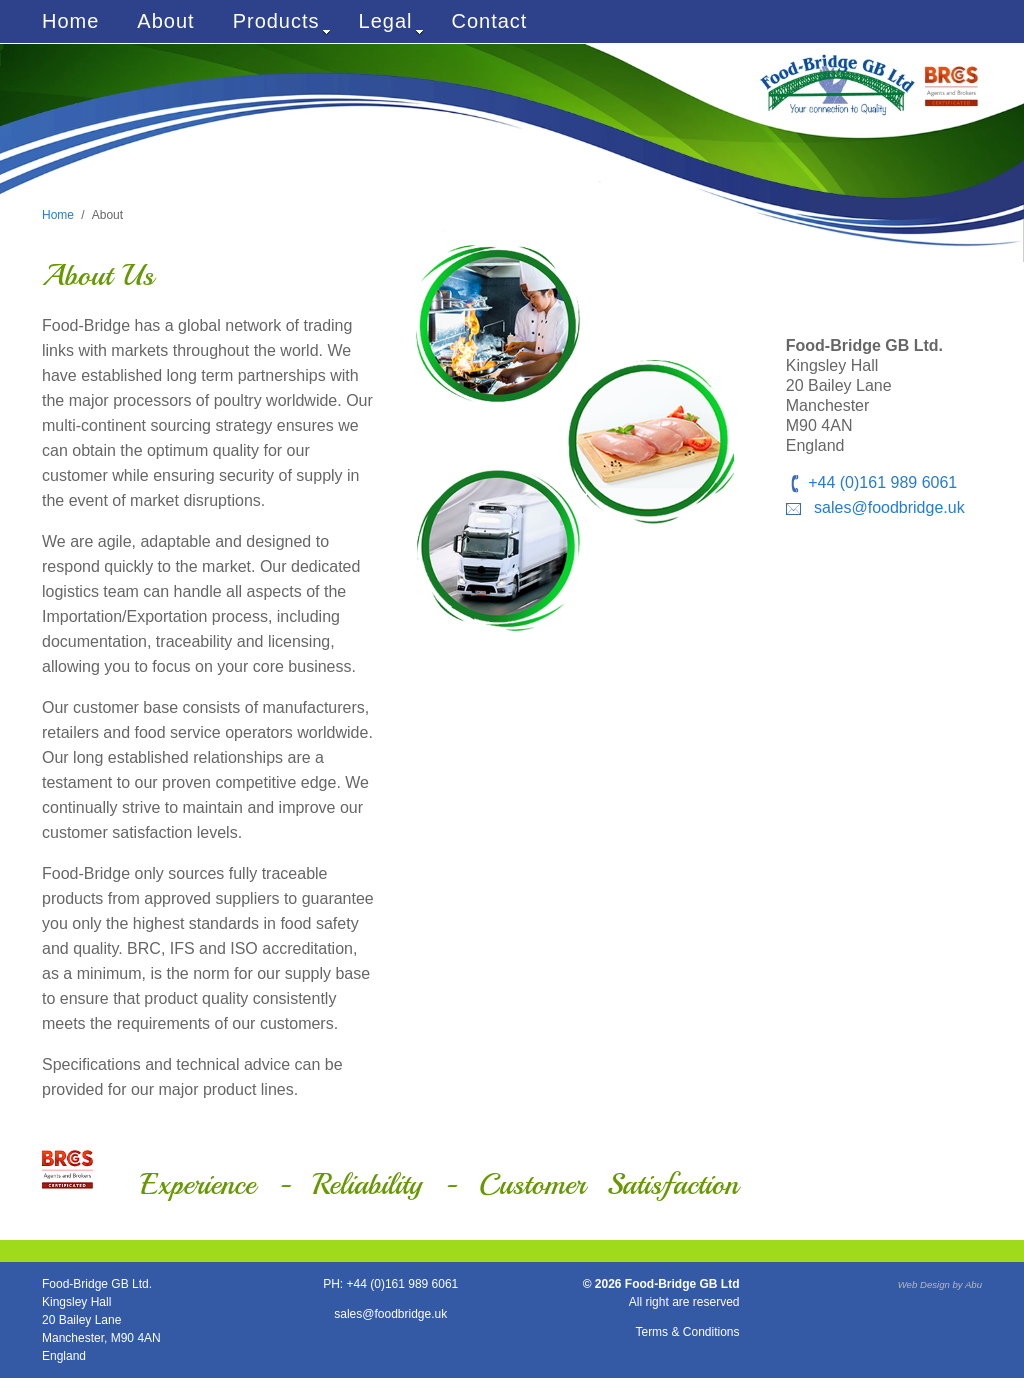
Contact (490, 21)
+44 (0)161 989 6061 (882, 482)
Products (282, 23)
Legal (391, 23)
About (165, 21)
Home (70, 21)
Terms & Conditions (687, 1332)
